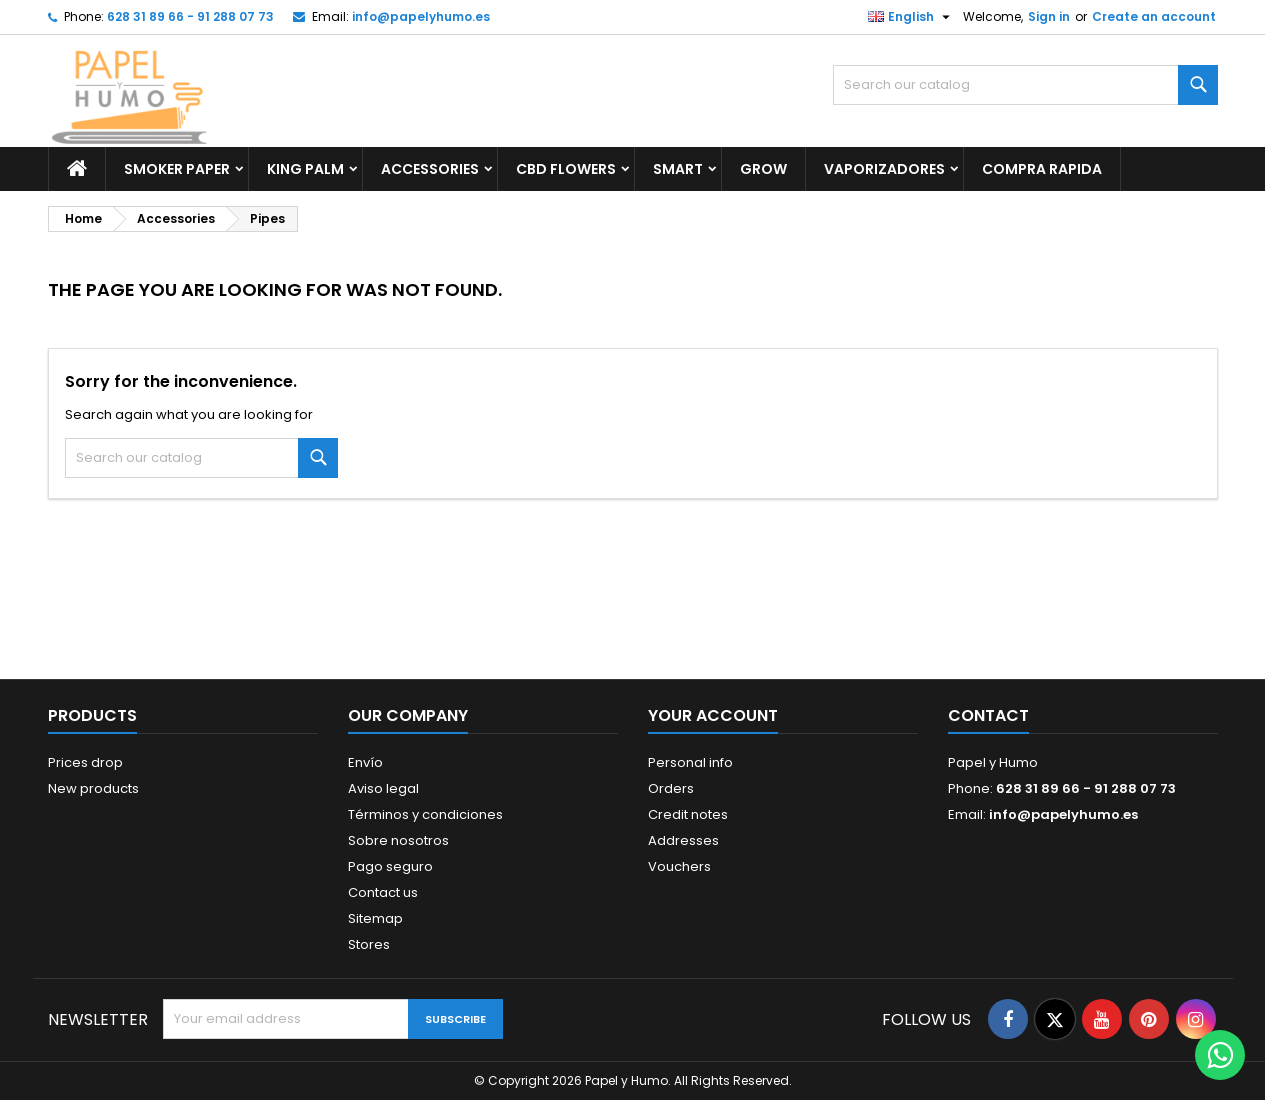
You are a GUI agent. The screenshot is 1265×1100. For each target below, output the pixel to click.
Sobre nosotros (398, 840)
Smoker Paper (177, 169)
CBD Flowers (566, 169)
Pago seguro (390, 866)
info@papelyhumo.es (421, 16)
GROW (763, 169)
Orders (671, 788)
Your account (713, 715)
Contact (988, 715)
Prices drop (85, 762)
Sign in (1049, 16)
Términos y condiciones (425, 814)
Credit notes (688, 814)
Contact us (383, 892)
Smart (678, 169)
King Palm (305, 169)
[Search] (1025, 85)
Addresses (683, 840)
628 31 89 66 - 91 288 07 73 (190, 16)
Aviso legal (383, 788)
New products (93, 788)
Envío (365, 762)
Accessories (430, 169)
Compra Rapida (1042, 169)
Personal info (690, 762)
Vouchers (679, 866)
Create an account (1154, 16)
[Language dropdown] (911, 17)
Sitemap (375, 918)
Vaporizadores (884, 169)
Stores (369, 944)
